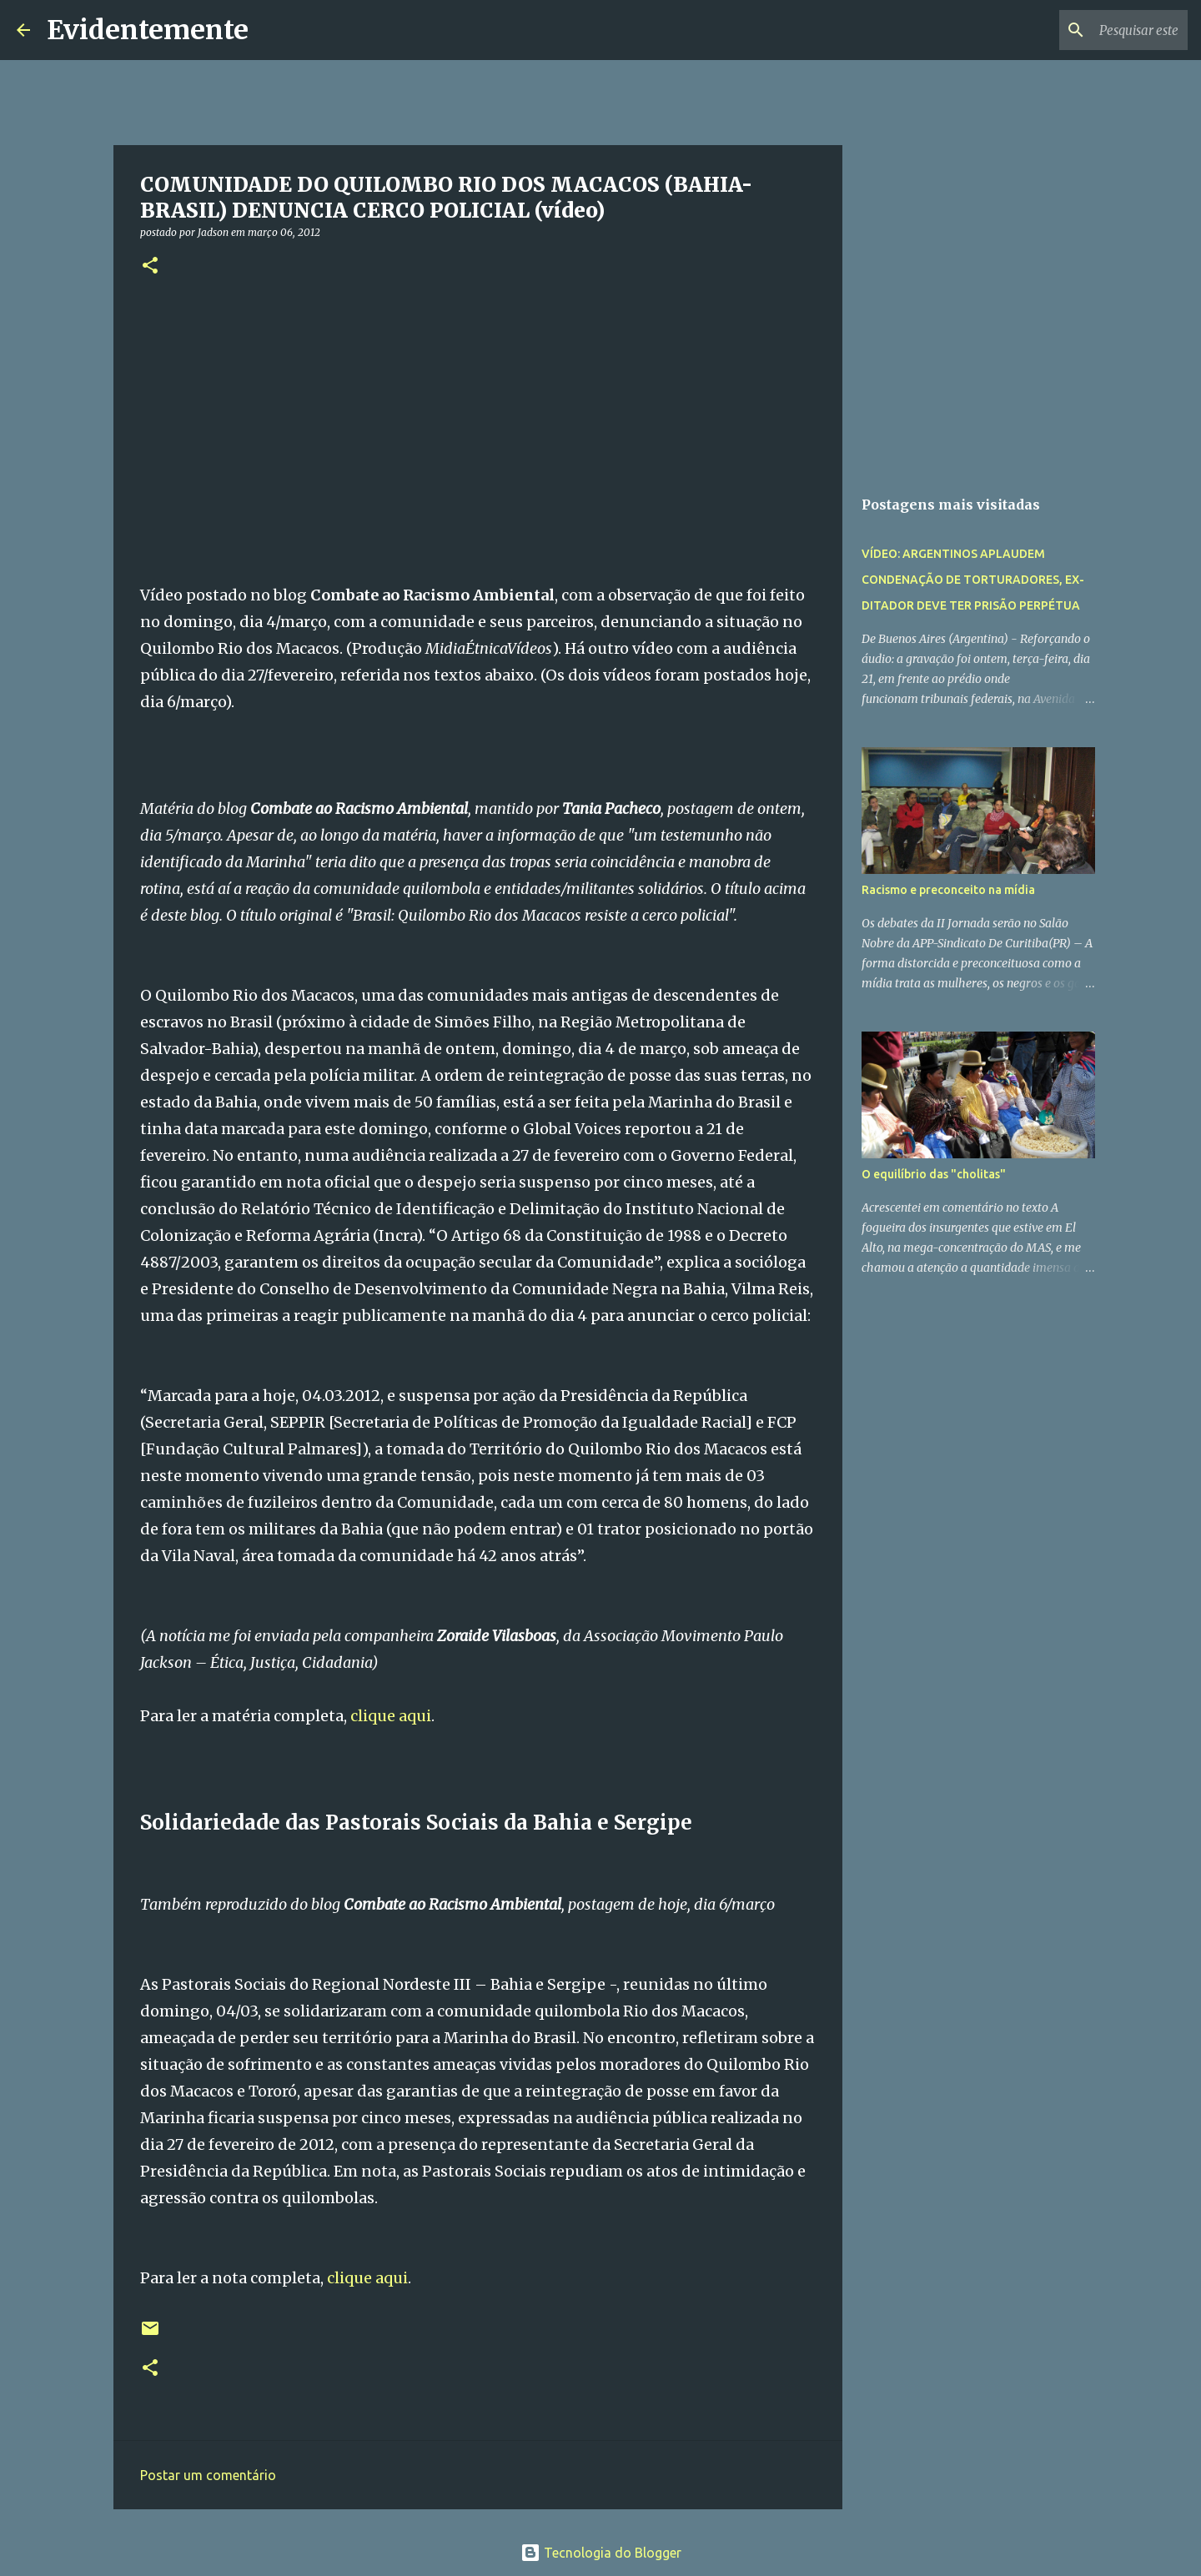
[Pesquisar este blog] (1100, 30)
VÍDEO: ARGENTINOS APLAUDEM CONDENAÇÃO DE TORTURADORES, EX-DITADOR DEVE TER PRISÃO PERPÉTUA (973, 579)
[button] (150, 266)
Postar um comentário (208, 2475)
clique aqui (390, 1715)
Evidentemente (148, 30)
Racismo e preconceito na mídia (948, 889)
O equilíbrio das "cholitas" (934, 1174)
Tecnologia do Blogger (600, 2552)
